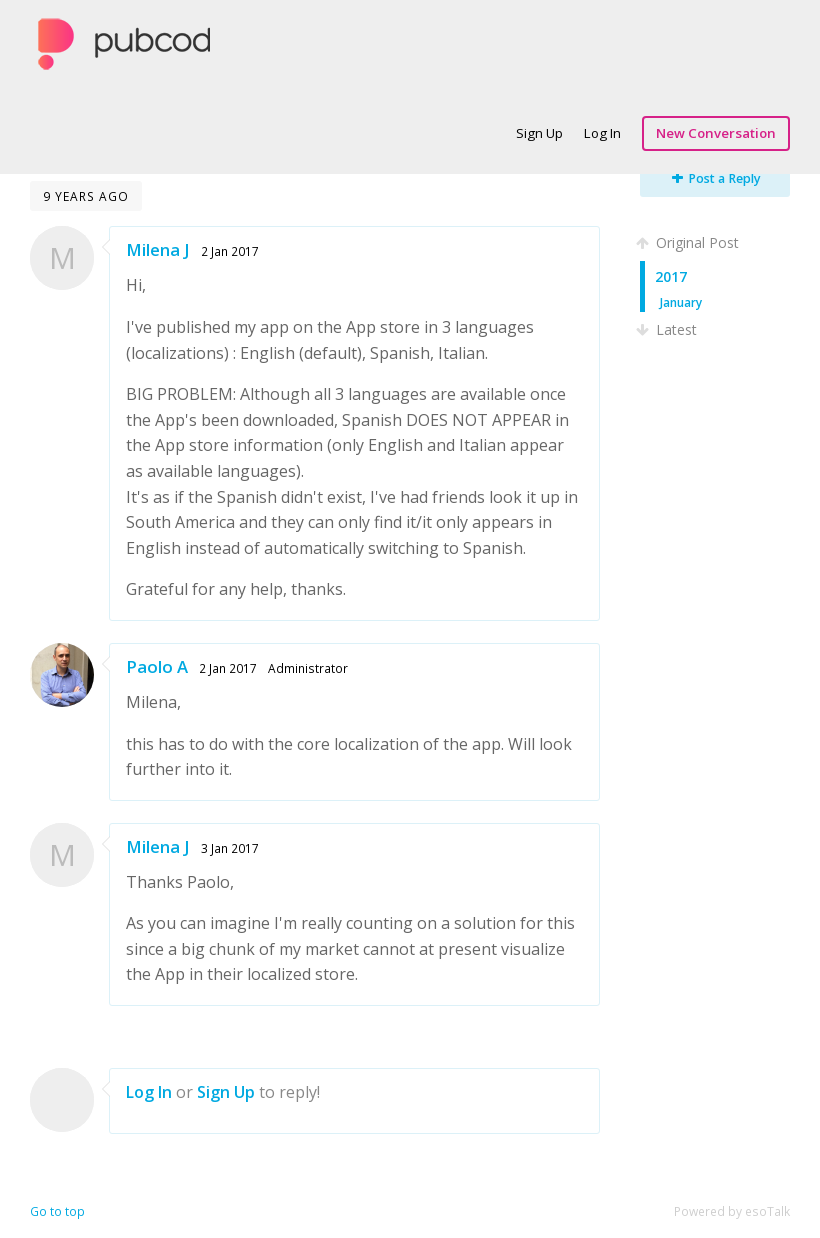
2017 (671, 276)
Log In (602, 133)
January (681, 302)
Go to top (57, 1211)
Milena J (158, 249)
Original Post (689, 242)
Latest (668, 329)
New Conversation (716, 133)
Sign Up (539, 133)
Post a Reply (716, 178)
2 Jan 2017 (230, 251)
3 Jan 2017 (230, 848)
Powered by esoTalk (732, 1211)
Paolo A (157, 666)
